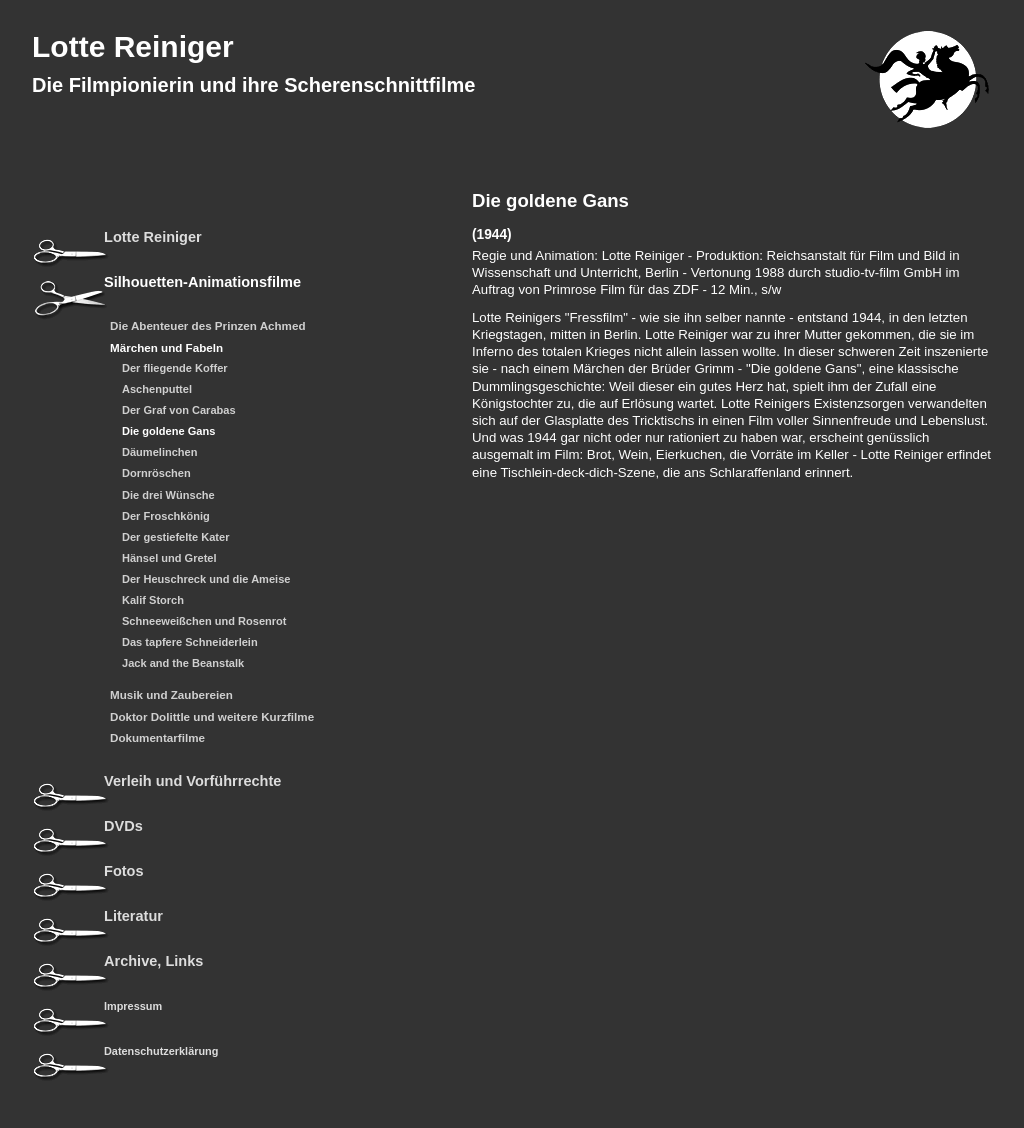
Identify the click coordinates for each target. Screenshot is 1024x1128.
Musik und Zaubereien (171, 695)
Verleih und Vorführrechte (192, 781)
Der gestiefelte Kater (175, 537)
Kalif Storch (153, 600)
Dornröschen (156, 473)
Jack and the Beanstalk (183, 663)
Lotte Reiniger (133, 46)
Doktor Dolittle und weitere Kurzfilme (212, 717)
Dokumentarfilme (157, 738)
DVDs (123, 826)
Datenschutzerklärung (161, 1051)
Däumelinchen (160, 452)
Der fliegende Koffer (175, 368)
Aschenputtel (157, 389)
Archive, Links (153, 961)
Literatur (133, 916)
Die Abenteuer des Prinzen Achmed (208, 326)
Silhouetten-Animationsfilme (202, 282)
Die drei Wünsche (168, 495)
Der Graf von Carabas (179, 410)
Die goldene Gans (168, 431)
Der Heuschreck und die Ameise (206, 579)
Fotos (124, 871)
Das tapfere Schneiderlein (190, 642)
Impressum (133, 1006)
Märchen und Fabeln (166, 348)
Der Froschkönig (166, 516)
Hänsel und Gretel (169, 558)
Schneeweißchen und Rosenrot (204, 621)
